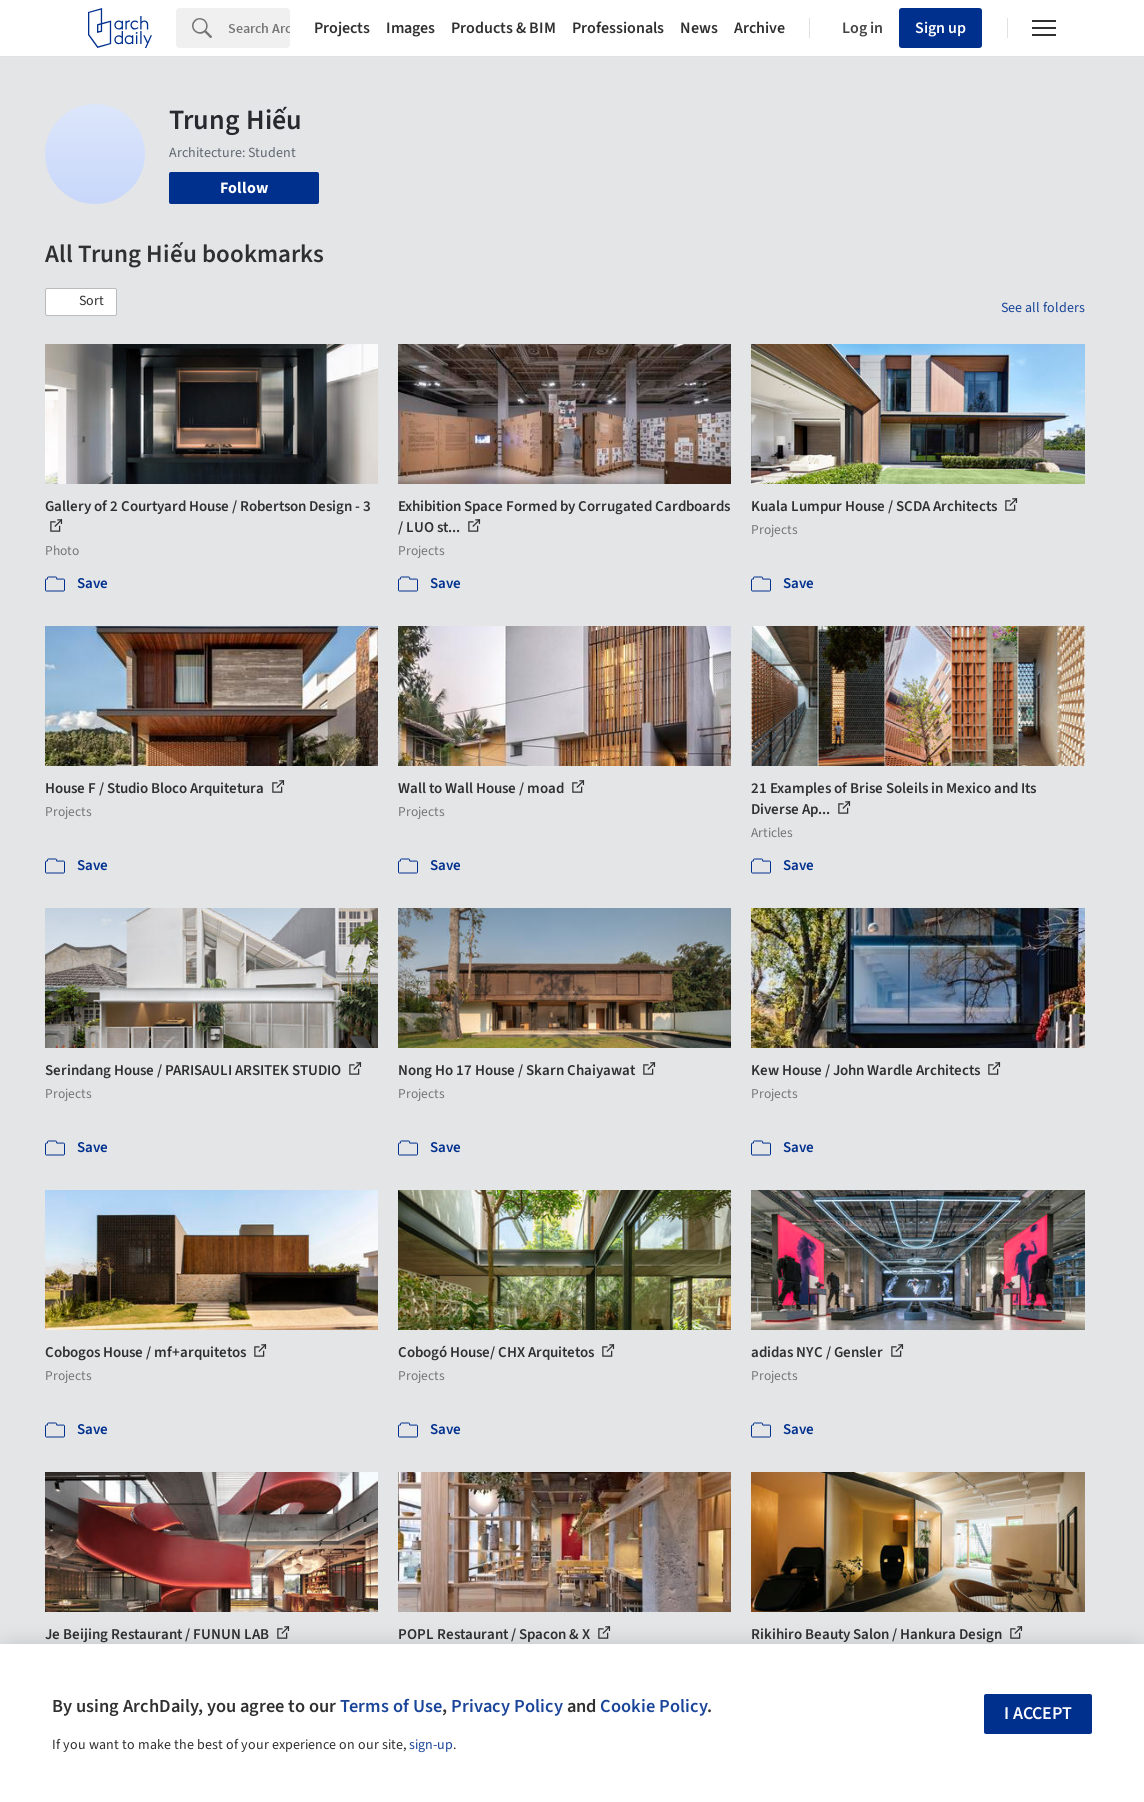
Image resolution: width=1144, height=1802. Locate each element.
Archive (759, 28)
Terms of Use (391, 1706)
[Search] (259, 28)
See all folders (1043, 308)
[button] (81, 302)
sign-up (431, 1745)
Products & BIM (503, 28)
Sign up (940, 28)
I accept (1038, 1713)
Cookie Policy (653, 1706)
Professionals (618, 28)
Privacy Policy (507, 1706)
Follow (244, 188)
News (699, 28)
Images (410, 28)
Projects (342, 28)
